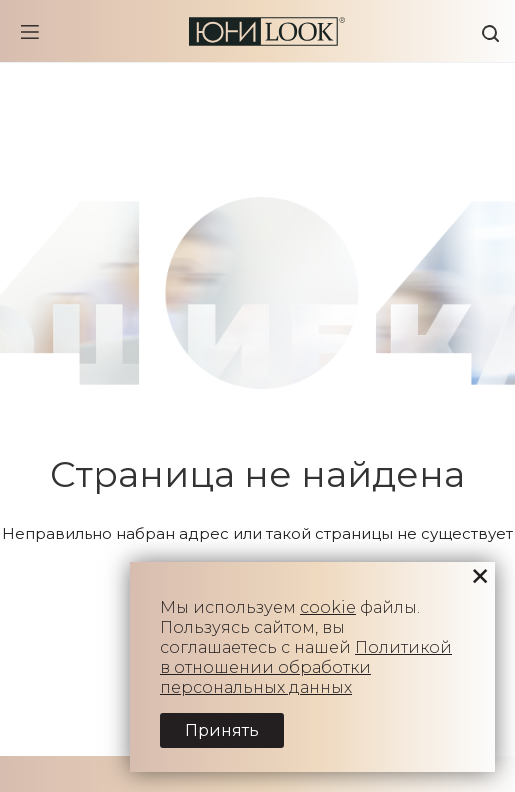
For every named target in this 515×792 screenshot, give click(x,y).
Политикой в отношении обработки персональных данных (306, 667)
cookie (328, 607)
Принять (222, 730)
